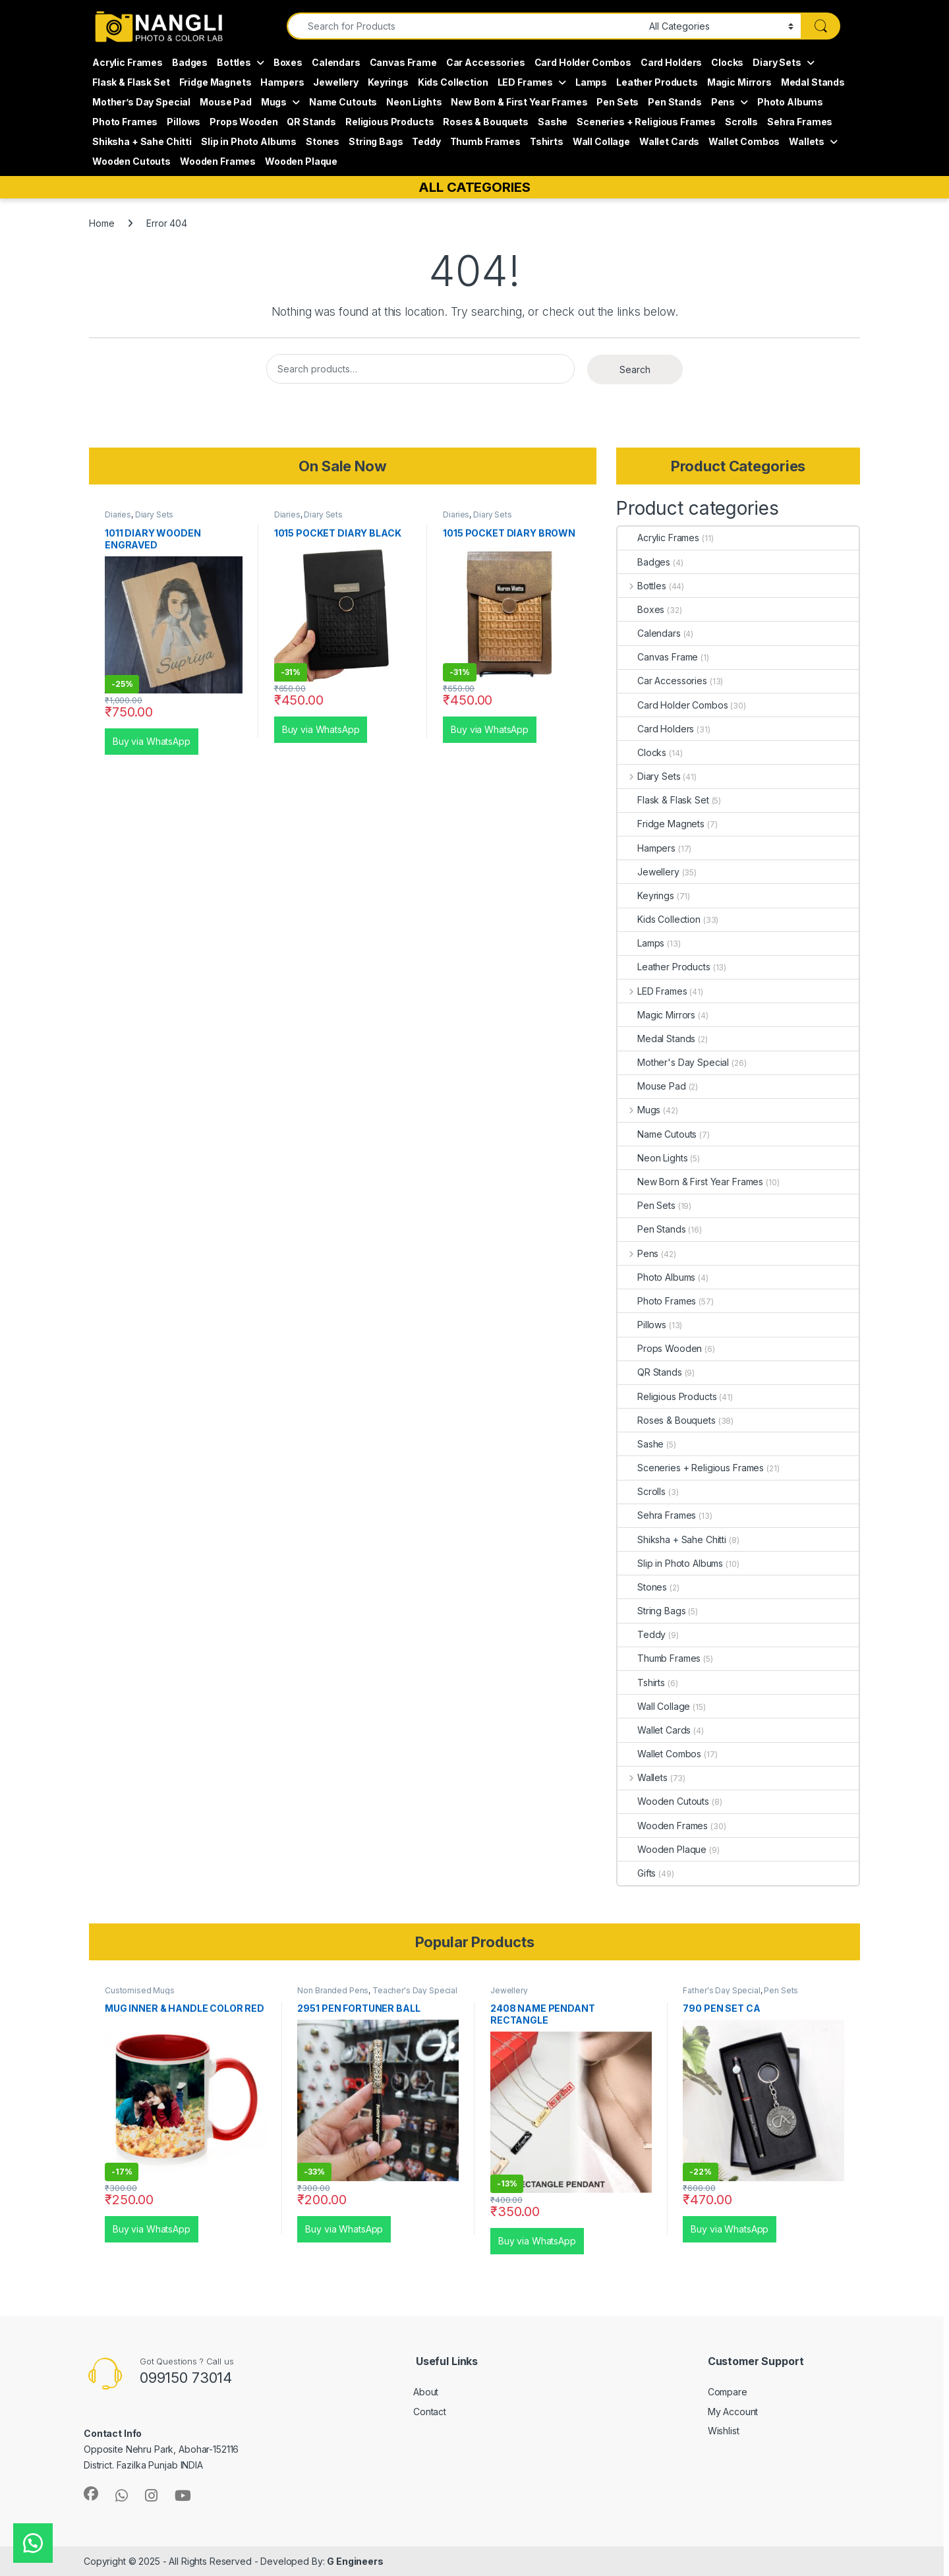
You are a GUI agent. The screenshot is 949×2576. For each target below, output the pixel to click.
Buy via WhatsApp (151, 741)
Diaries (118, 514)
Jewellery (336, 82)
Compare (727, 2391)
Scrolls (741, 121)
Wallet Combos (744, 141)
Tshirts (546, 141)
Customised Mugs (140, 1990)
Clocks (727, 62)
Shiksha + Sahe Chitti (142, 141)
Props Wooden (243, 121)
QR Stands (311, 121)
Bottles (234, 62)
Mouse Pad (226, 101)
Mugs (274, 101)
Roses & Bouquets (486, 121)
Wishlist (723, 2430)
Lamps (591, 82)
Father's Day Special (721, 1990)
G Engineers (355, 2561)
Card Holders (671, 62)
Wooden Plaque (301, 161)
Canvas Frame (403, 62)
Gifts (637, 1873)
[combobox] (464, 26)
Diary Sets (777, 62)
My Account (733, 2411)
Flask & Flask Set (131, 82)
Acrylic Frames (127, 62)
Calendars (336, 62)
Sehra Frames (799, 121)
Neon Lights (414, 101)
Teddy (426, 141)
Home (101, 223)
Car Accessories (485, 62)
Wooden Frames (218, 161)
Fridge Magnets (215, 82)
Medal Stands (813, 82)
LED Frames (526, 82)
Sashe (552, 121)
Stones (322, 141)
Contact (429, 2411)
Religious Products (389, 121)
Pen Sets (617, 101)
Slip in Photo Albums (249, 141)
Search (634, 369)
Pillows (183, 121)
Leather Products (657, 82)
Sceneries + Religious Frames (646, 121)
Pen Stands (675, 101)
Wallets (806, 141)
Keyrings (388, 82)
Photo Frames (125, 121)
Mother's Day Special (673, 1062)
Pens (723, 101)
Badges (190, 62)
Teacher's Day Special (414, 1990)
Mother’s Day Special (141, 101)
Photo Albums (790, 101)
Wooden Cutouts (131, 161)
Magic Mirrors (739, 82)
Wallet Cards (669, 141)
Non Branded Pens (332, 1990)
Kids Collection (453, 82)
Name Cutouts (343, 101)
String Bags (376, 141)
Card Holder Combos (582, 62)
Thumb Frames (485, 141)
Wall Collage (601, 141)
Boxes (287, 62)
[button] (33, 2543)
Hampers (282, 82)
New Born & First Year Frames (519, 101)
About (425, 2391)
